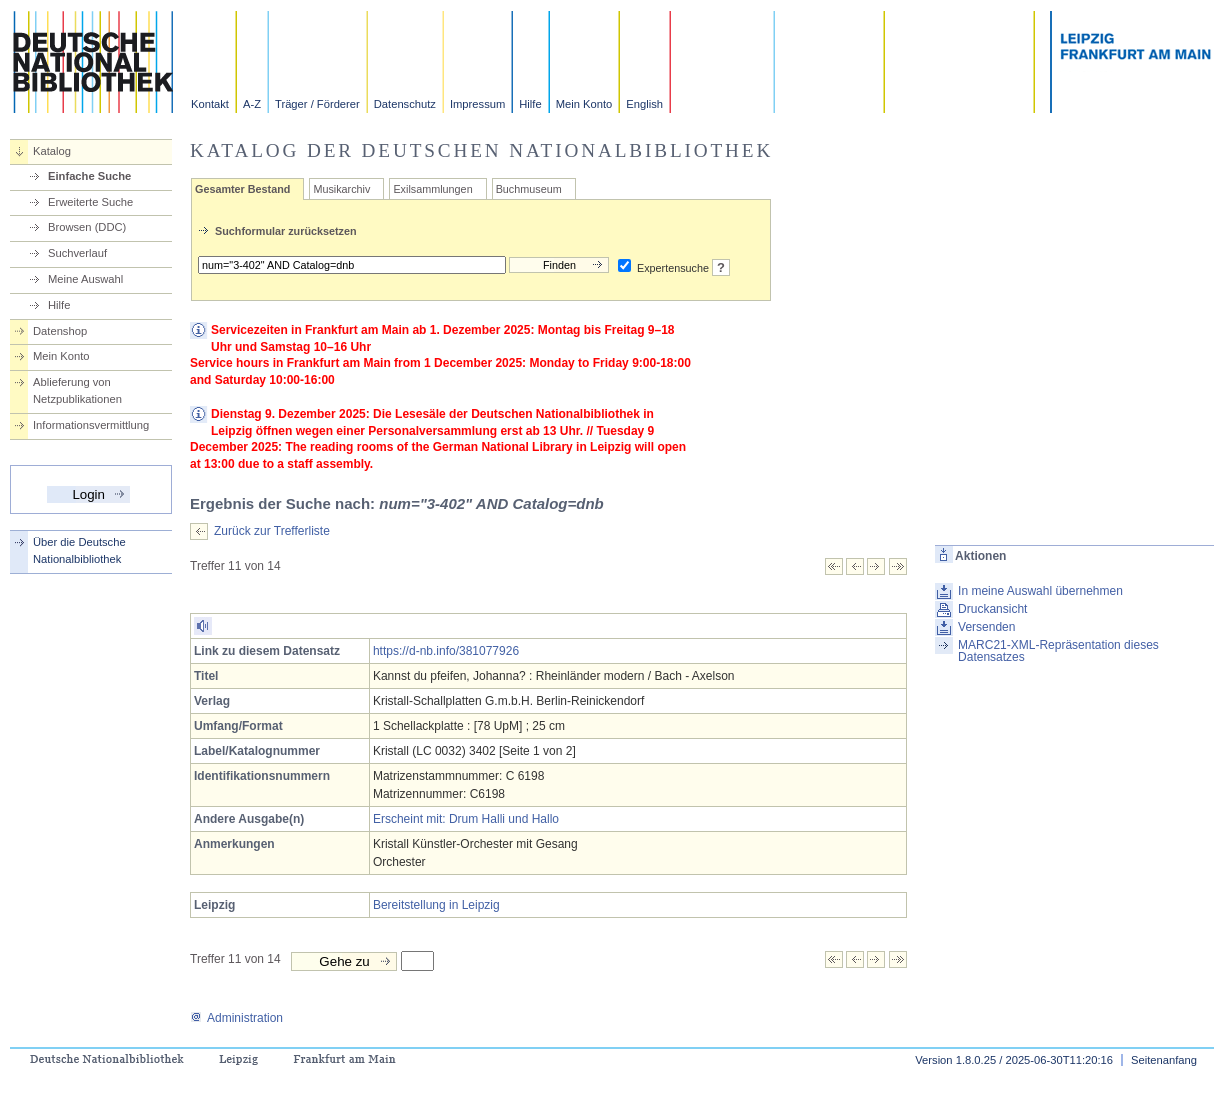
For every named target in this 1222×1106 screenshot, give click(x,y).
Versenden (986, 627)
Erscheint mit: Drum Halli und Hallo (466, 819)
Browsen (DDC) (87, 227)
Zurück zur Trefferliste (272, 531)
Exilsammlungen (432, 189)
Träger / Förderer (317, 104)
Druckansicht (992, 609)
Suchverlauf (77, 253)
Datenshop (60, 331)
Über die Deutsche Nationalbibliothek (79, 550)
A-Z (252, 104)
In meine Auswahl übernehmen (1040, 591)
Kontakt (210, 104)
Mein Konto (584, 104)
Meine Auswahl (85, 279)
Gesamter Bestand (242, 189)
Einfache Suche (89, 176)
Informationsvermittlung (91, 425)
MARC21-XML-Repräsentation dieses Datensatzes (1058, 651)
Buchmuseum (529, 189)
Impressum (477, 104)
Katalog (52, 151)
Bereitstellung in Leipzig (436, 905)
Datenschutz (405, 104)
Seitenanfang (1164, 1060)
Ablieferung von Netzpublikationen (77, 390)
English (644, 104)
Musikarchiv (341, 189)
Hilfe (530, 104)
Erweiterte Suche (90, 202)
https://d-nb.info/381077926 (446, 651)
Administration (236, 1018)
